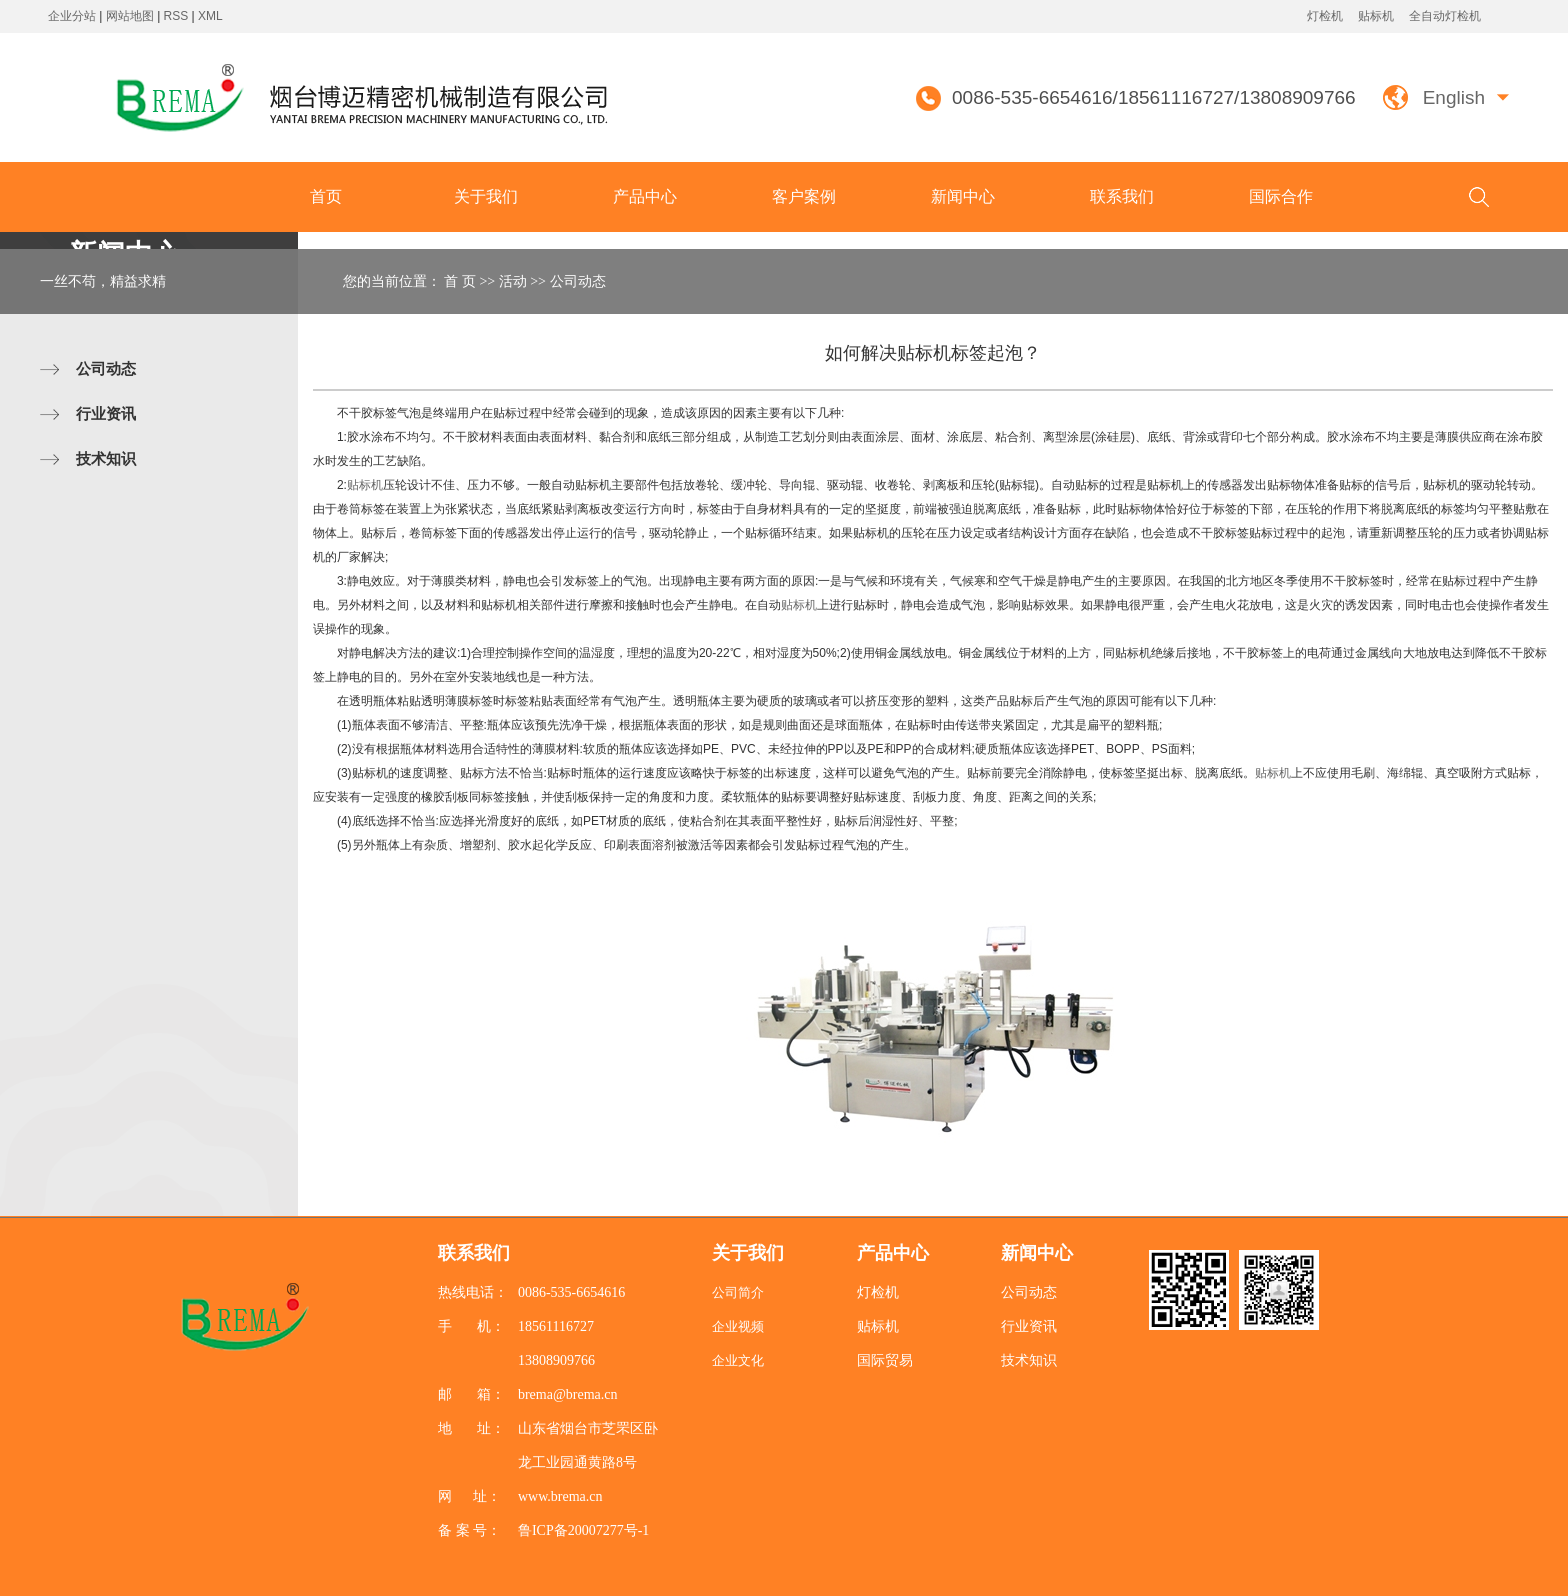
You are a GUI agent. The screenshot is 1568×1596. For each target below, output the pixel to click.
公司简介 (738, 1292)
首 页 (460, 281)
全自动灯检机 (1445, 16)
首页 (326, 196)
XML (210, 16)
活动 (513, 281)
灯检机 (1325, 16)
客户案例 (804, 196)
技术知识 (106, 458)
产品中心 (645, 196)
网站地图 (131, 16)
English (1454, 97)
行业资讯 (106, 413)
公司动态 (106, 368)
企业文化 (738, 1360)
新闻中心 (963, 196)
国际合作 (1281, 196)
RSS (176, 16)
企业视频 (738, 1326)
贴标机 (1376, 16)
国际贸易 (885, 1360)
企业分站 (72, 16)
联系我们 (1122, 196)
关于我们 (486, 196)
